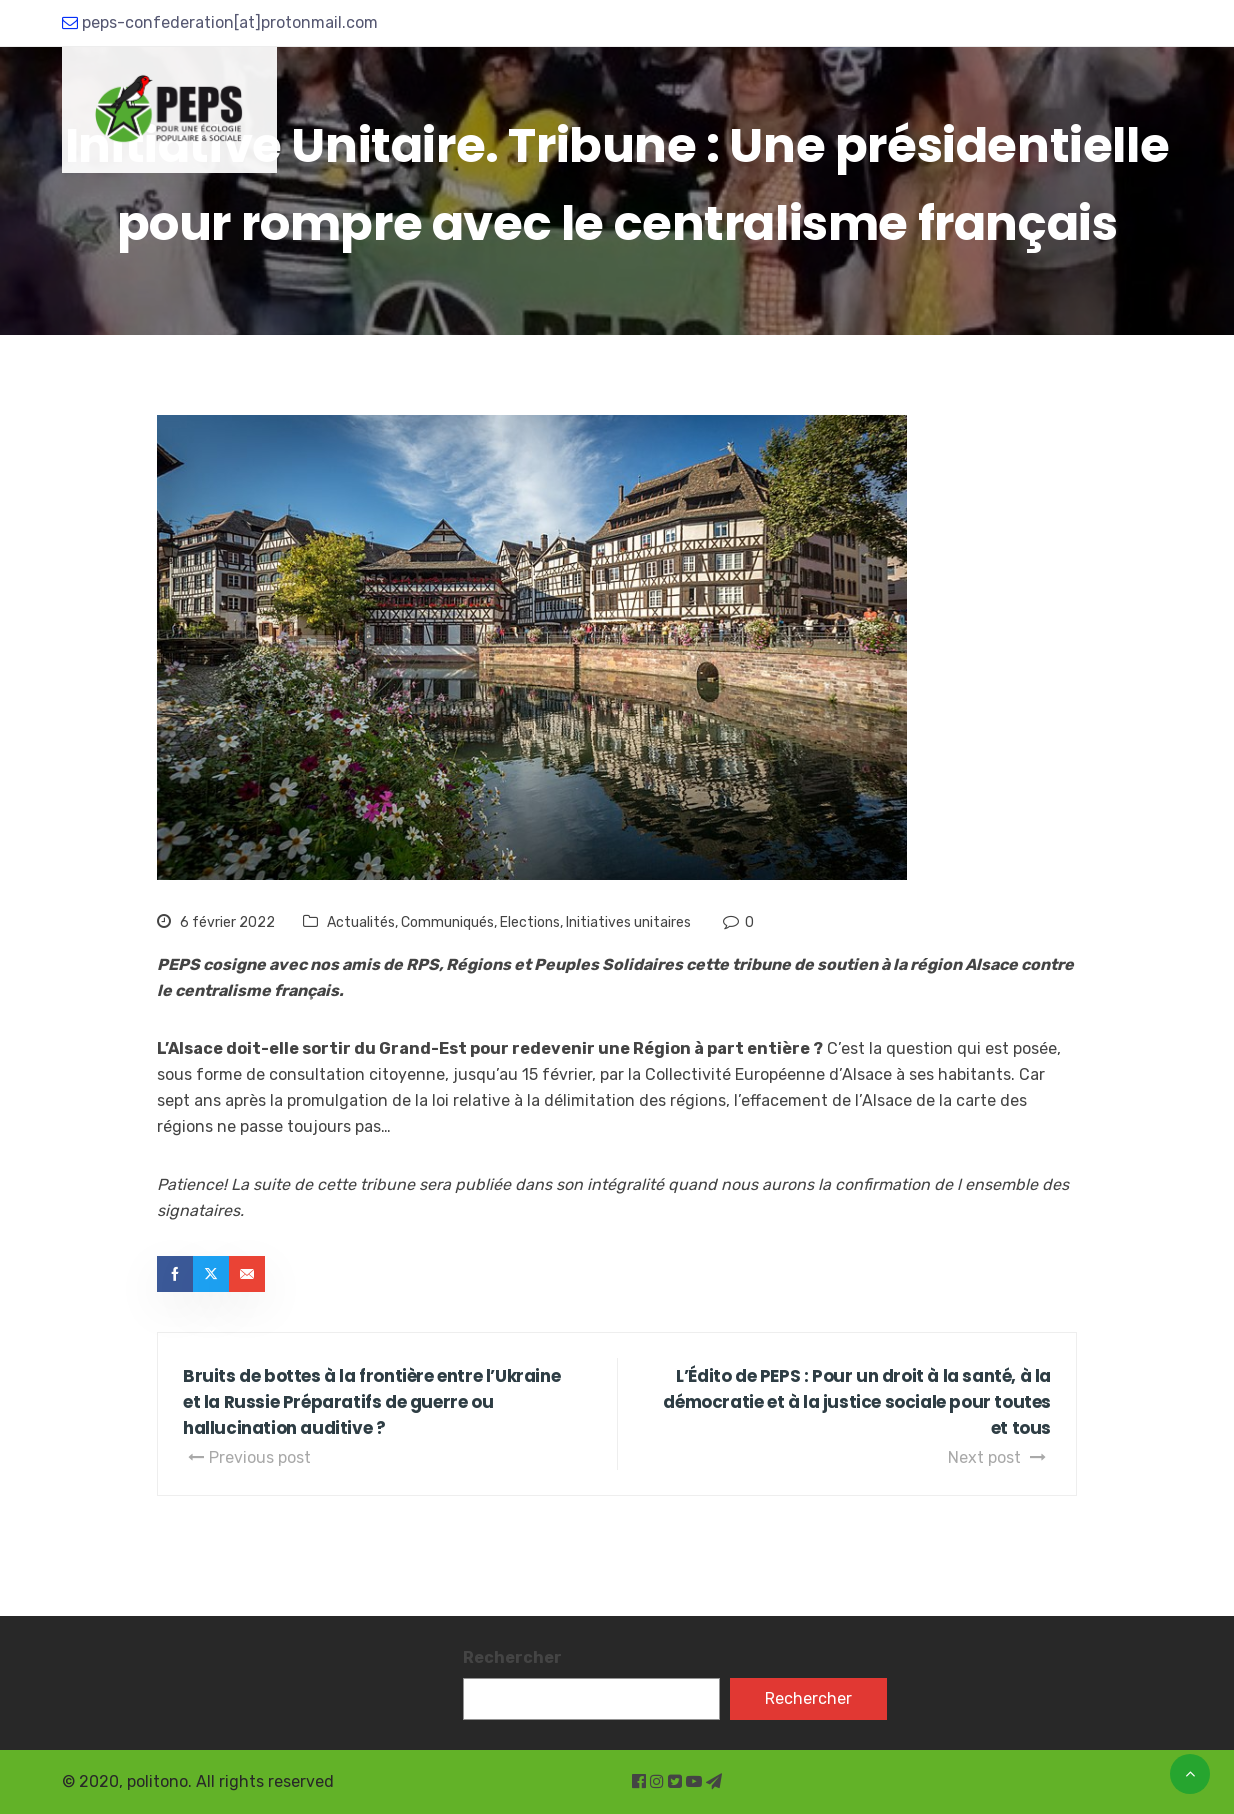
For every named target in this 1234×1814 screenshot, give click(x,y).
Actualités (361, 922)
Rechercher (512, 1657)
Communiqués (447, 922)
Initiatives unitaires (628, 922)
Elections (530, 922)
